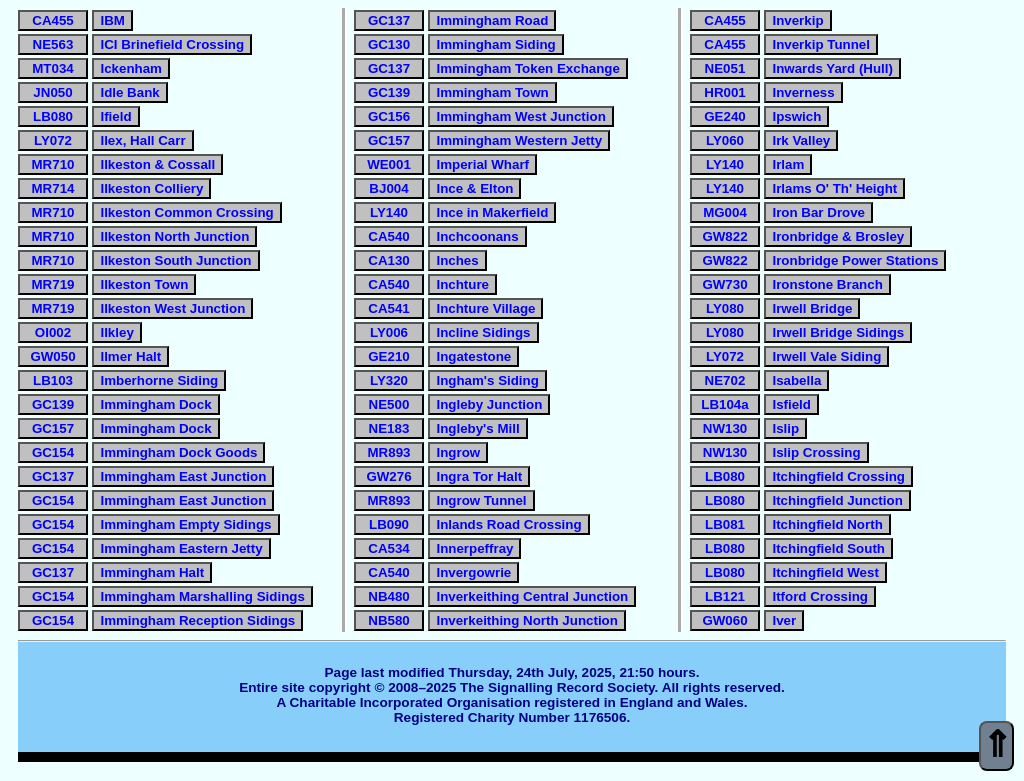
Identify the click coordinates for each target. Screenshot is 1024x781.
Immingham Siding (495, 44)
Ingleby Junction (489, 404)
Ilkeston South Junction (175, 260)
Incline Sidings (483, 332)
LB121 (725, 596)
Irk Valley (801, 140)
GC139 (53, 404)
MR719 (53, 284)
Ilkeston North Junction (174, 236)
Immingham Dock (155, 404)
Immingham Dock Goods (178, 452)
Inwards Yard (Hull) (832, 68)
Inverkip (797, 20)
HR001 (725, 92)
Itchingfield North (827, 524)
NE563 (53, 44)
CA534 (389, 548)
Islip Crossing (816, 452)
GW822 (724, 236)
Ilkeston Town (144, 284)
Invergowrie (473, 572)
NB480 (389, 596)
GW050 (52, 356)
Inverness (803, 92)
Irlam (788, 164)
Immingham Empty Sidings (185, 524)
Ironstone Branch (827, 284)
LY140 (389, 212)
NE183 (389, 428)
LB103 (53, 380)
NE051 (725, 68)
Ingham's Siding (487, 380)
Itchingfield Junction (837, 500)
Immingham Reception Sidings (197, 620)
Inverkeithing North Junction (526, 620)
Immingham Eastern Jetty (181, 548)
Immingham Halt (152, 572)
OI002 (53, 332)
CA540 (389, 236)
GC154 (53, 452)
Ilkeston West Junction (172, 308)
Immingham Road (492, 20)
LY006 (389, 332)
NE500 (389, 404)
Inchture (462, 284)
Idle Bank (129, 92)
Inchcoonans (477, 236)
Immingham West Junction (520, 116)
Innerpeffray (474, 548)
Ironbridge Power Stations (855, 260)
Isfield (791, 404)
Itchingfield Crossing (838, 476)
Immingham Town (492, 92)
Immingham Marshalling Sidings (202, 596)
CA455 (53, 20)
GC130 (389, 44)
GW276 (388, 476)
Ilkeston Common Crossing (186, 212)
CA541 (389, 308)
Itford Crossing (820, 596)
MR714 (53, 188)
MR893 (389, 452)
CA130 (389, 260)
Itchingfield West (825, 572)
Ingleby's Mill (477, 428)
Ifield (115, 116)
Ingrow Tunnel (481, 500)
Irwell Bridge (812, 308)
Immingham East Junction (183, 476)
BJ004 (388, 188)
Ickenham (131, 68)
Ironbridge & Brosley (838, 236)
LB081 (725, 524)
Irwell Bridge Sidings (838, 332)
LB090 (389, 524)
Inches (457, 260)
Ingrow (458, 452)
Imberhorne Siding (159, 380)
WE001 (389, 164)
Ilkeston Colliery (151, 188)
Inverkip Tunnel (821, 44)
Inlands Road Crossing (508, 524)
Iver (784, 620)
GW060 (724, 620)
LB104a (724, 404)
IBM (112, 20)
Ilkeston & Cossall (157, 164)
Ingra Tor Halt (479, 476)
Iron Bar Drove (818, 212)
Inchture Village (485, 308)
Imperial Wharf (482, 164)
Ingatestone (473, 356)
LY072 (53, 140)
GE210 (389, 356)
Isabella (796, 380)
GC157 (53, 428)
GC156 (389, 116)
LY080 (725, 308)
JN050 (52, 92)
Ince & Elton (474, 188)
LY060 (725, 140)
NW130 (725, 428)
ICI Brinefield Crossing (172, 44)
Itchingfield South (828, 548)
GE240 (725, 116)
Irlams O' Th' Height (834, 188)
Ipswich (796, 116)
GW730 (724, 284)
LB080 (53, 116)
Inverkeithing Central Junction (532, 596)
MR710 (53, 164)
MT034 (52, 68)
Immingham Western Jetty (519, 140)
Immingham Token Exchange (527, 68)
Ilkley (116, 332)
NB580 (389, 620)
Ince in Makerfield (492, 212)
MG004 (725, 212)
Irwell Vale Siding (826, 356)
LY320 (389, 380)
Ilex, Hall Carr (142, 140)
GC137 (53, 476)
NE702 (725, 380)
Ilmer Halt (130, 356)
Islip (785, 428)
